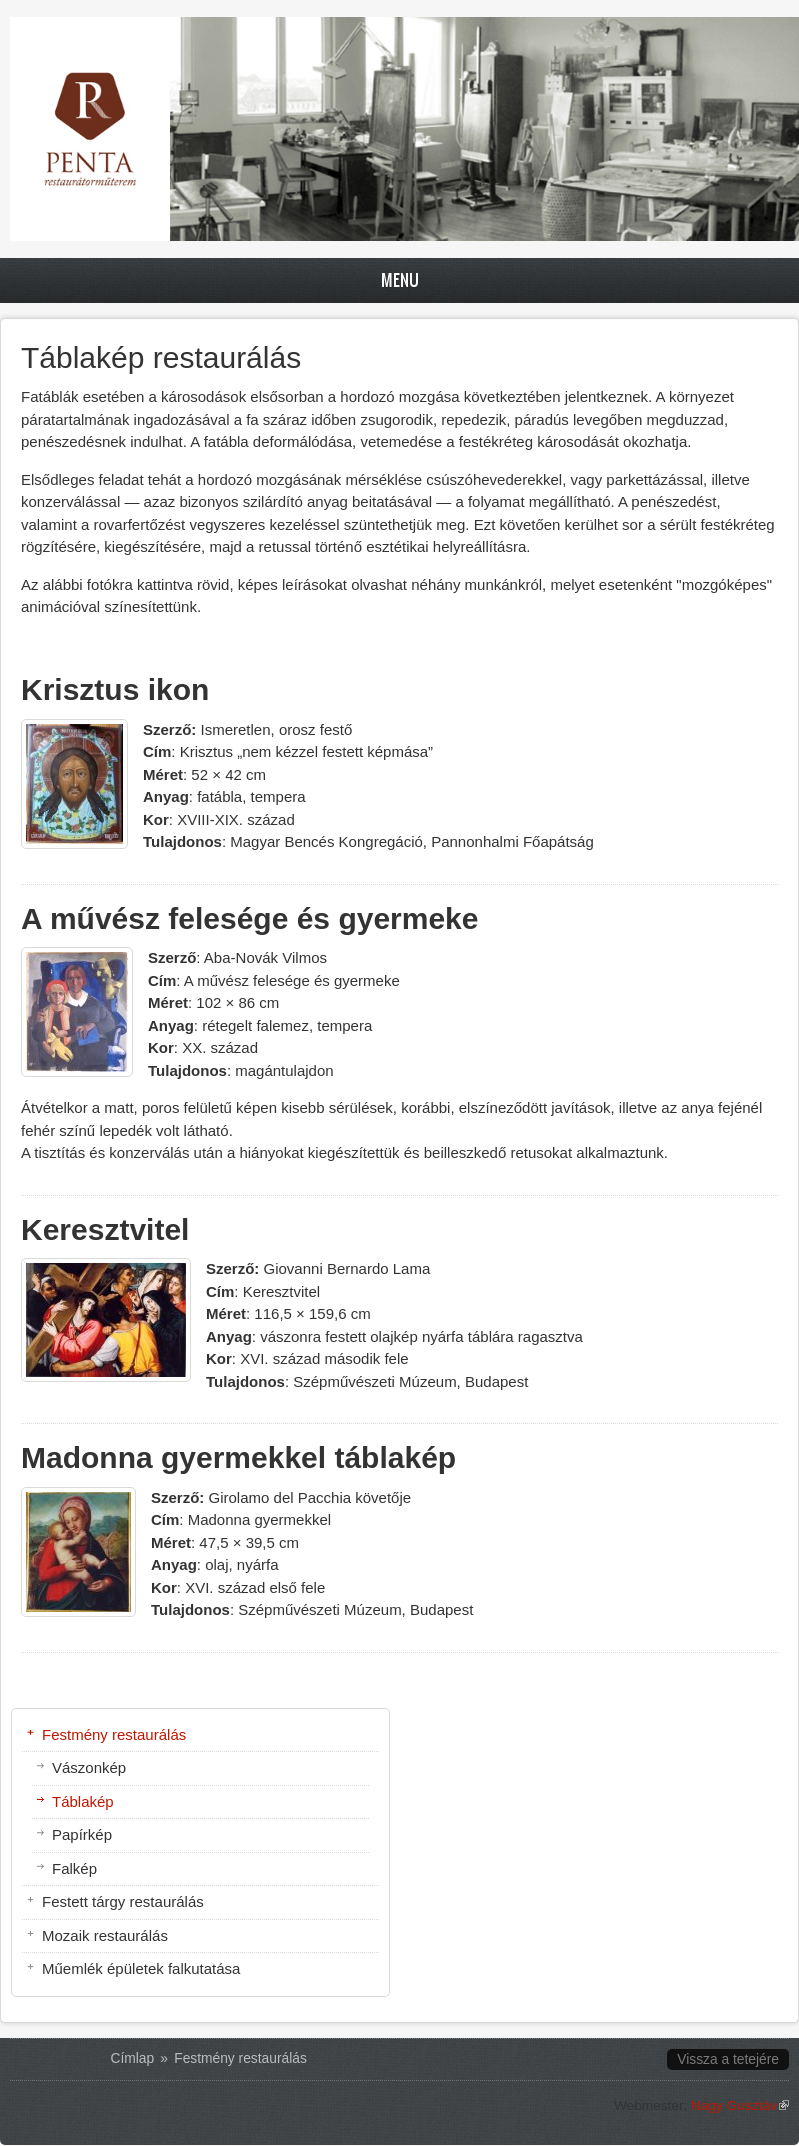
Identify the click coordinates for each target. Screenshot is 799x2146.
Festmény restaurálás (114, 1734)
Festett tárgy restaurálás (123, 1901)
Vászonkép (89, 1767)
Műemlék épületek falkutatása (141, 1968)
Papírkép (82, 1834)
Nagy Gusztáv (740, 2105)
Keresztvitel (105, 1229)
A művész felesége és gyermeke (250, 918)
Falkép (74, 1868)
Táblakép (83, 1801)
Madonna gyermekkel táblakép (238, 1457)
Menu (400, 279)
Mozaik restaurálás (105, 1935)
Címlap (133, 2058)
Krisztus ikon (115, 689)
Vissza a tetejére (728, 2059)
